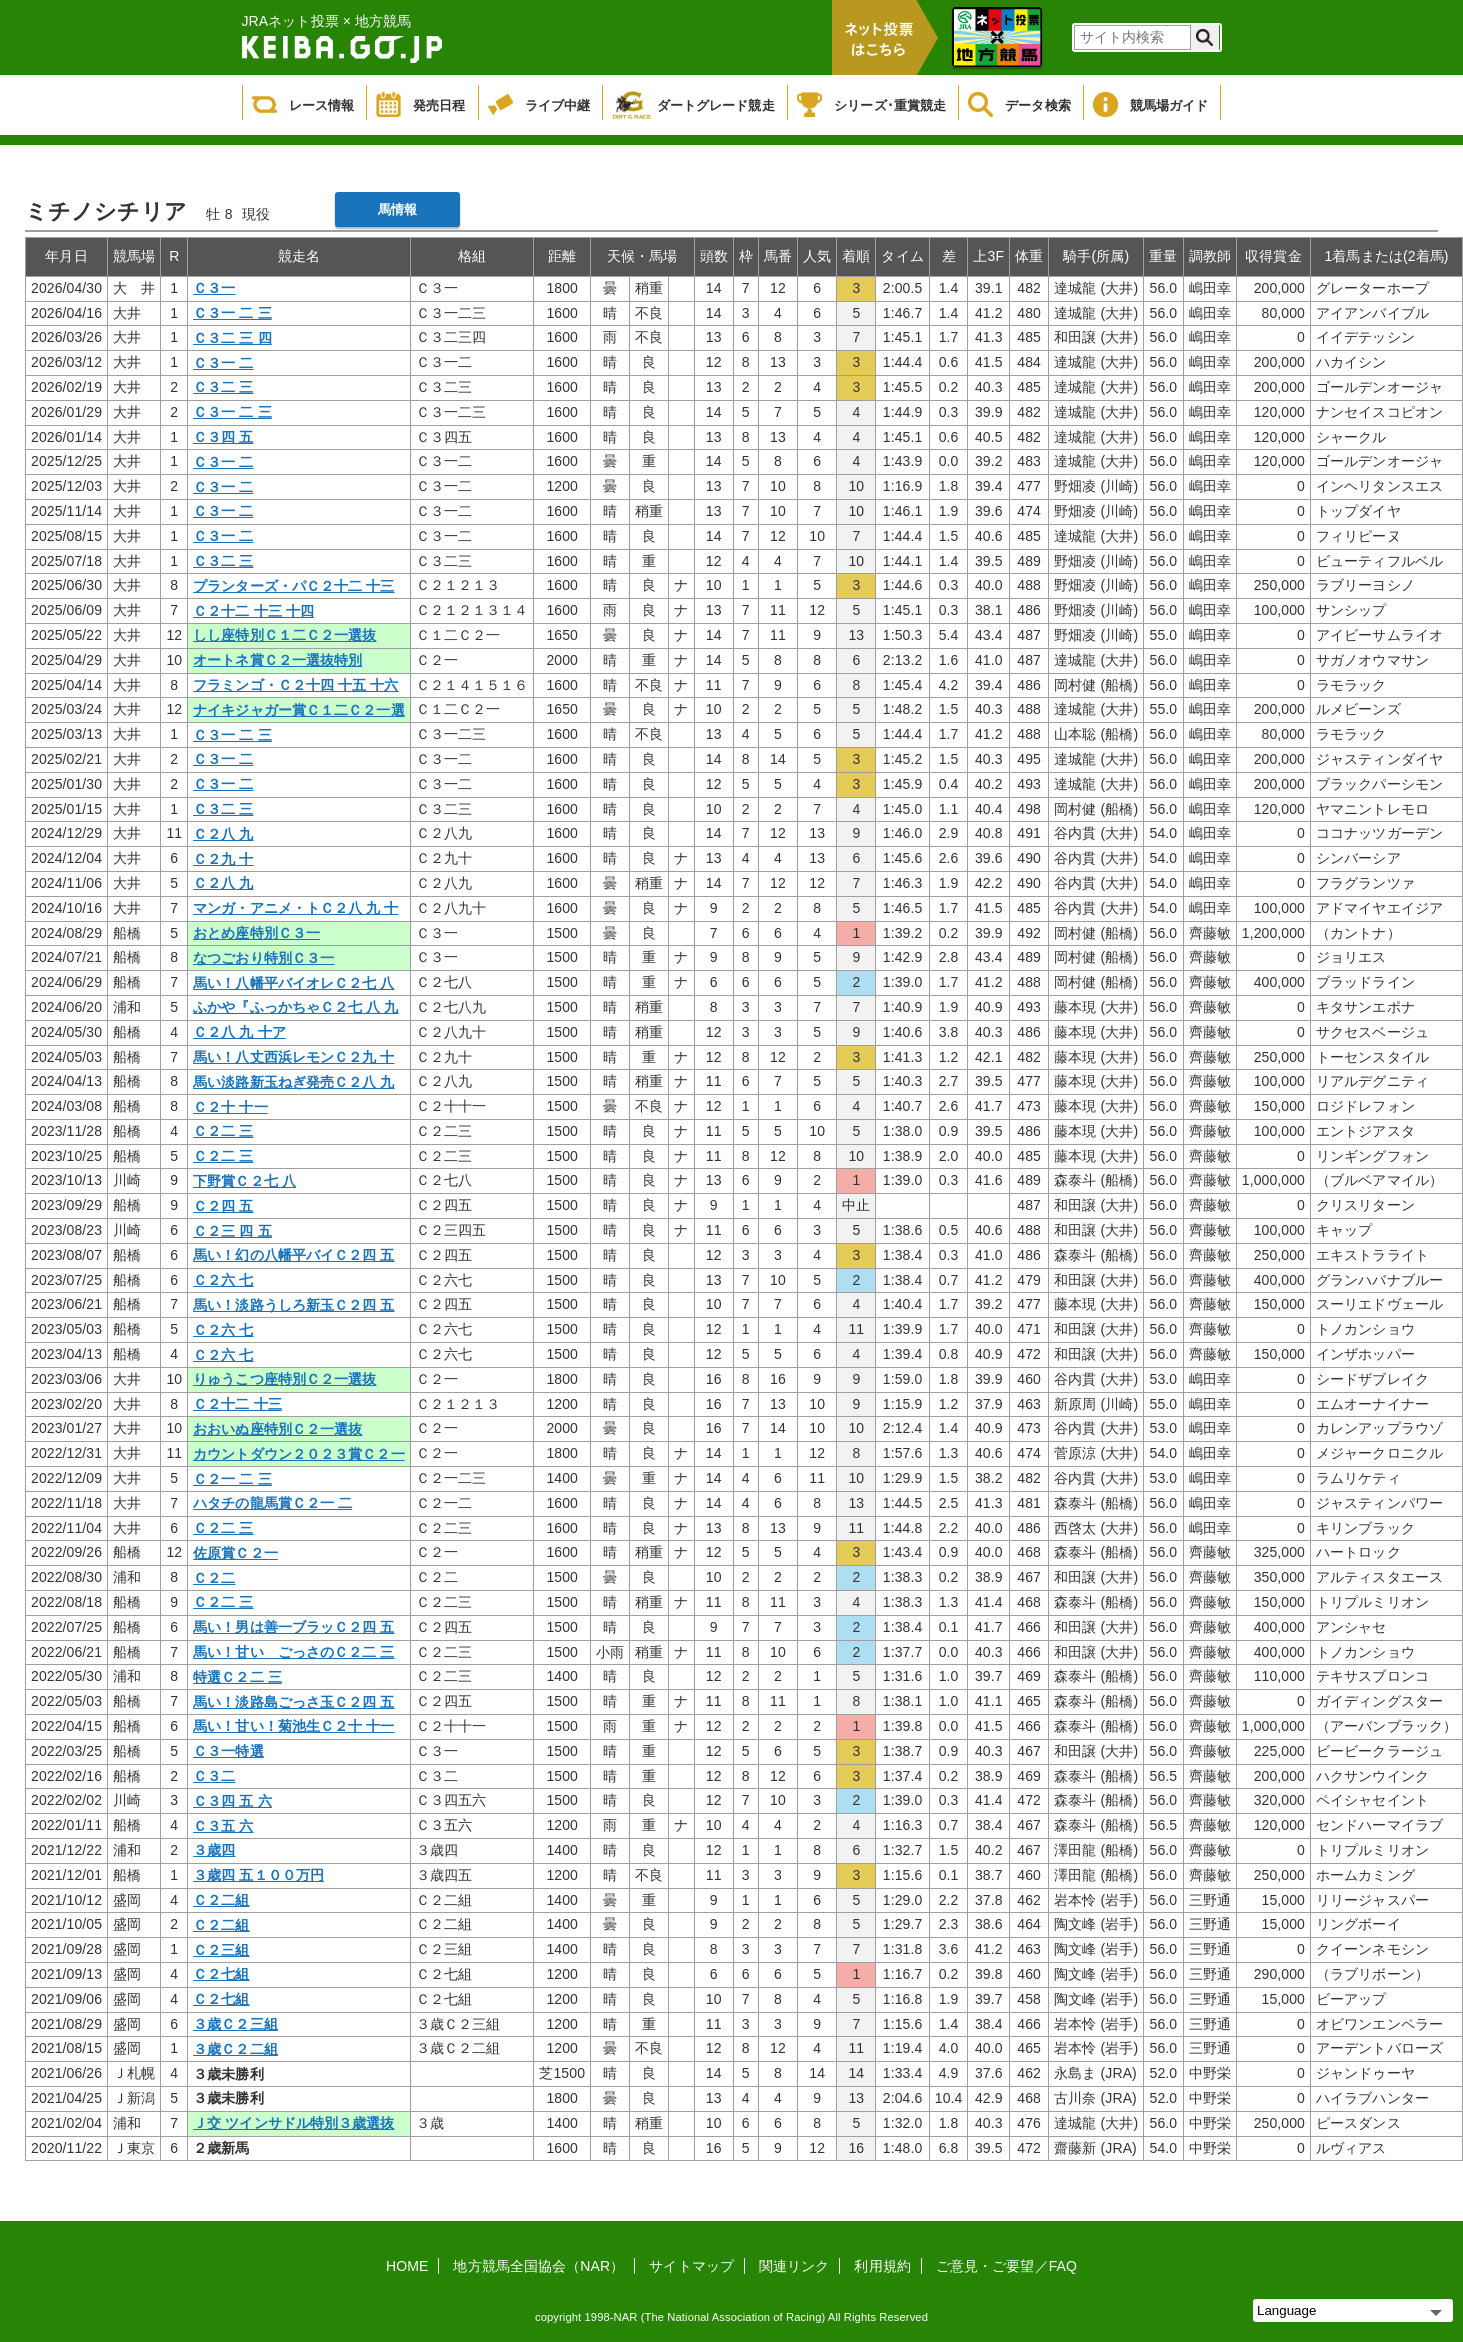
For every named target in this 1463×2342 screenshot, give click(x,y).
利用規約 (882, 2266)
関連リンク (794, 2266)
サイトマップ (691, 2266)
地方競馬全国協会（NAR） (538, 2266)
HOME (407, 2266)
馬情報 (397, 209)
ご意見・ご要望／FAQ (1006, 2266)
